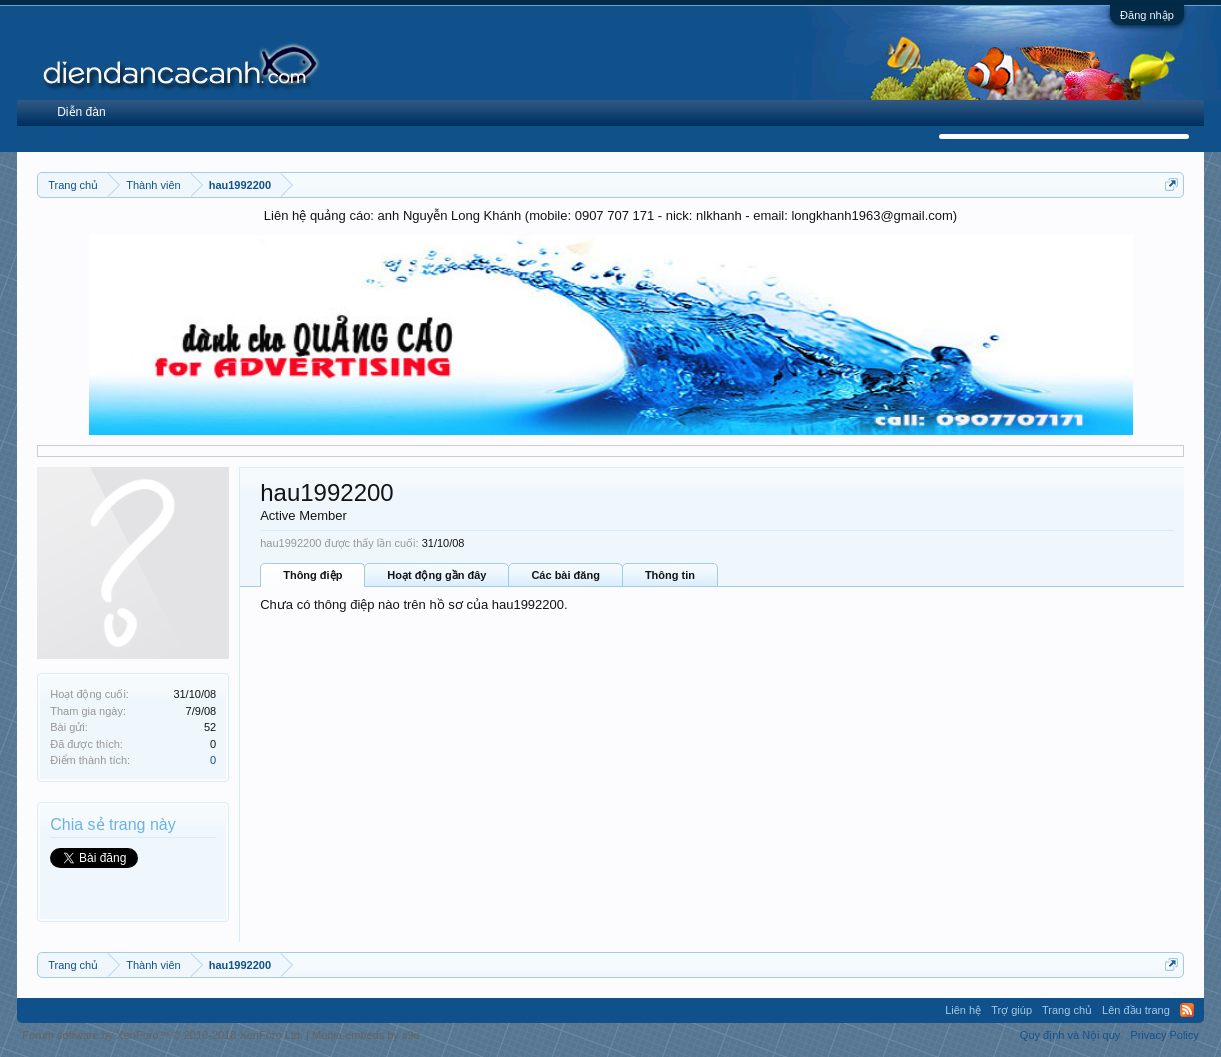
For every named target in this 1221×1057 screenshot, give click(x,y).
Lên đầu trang (1136, 1010)
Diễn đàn (81, 112)
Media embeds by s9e (366, 1035)
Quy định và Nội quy (1070, 1035)
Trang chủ (1067, 1010)
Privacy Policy (1164, 1035)
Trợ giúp (1011, 1010)
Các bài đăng (565, 575)
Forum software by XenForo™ (162, 1035)
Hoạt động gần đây (436, 575)
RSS (1187, 1010)
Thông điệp (312, 575)
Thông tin (670, 575)
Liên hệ (963, 1010)
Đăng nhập (1147, 15)
